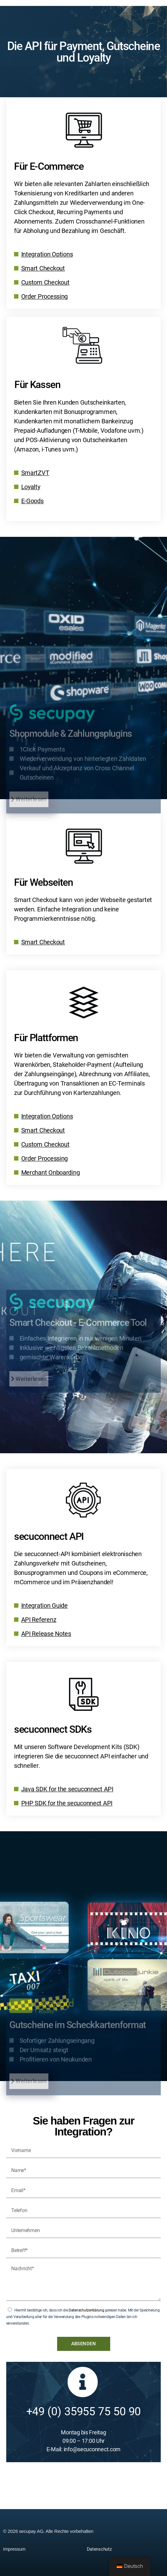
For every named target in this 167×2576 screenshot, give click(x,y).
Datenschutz (99, 2549)
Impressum (14, 2549)
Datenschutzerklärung (86, 2310)
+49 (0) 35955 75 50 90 (83, 2411)
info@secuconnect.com (92, 2449)
